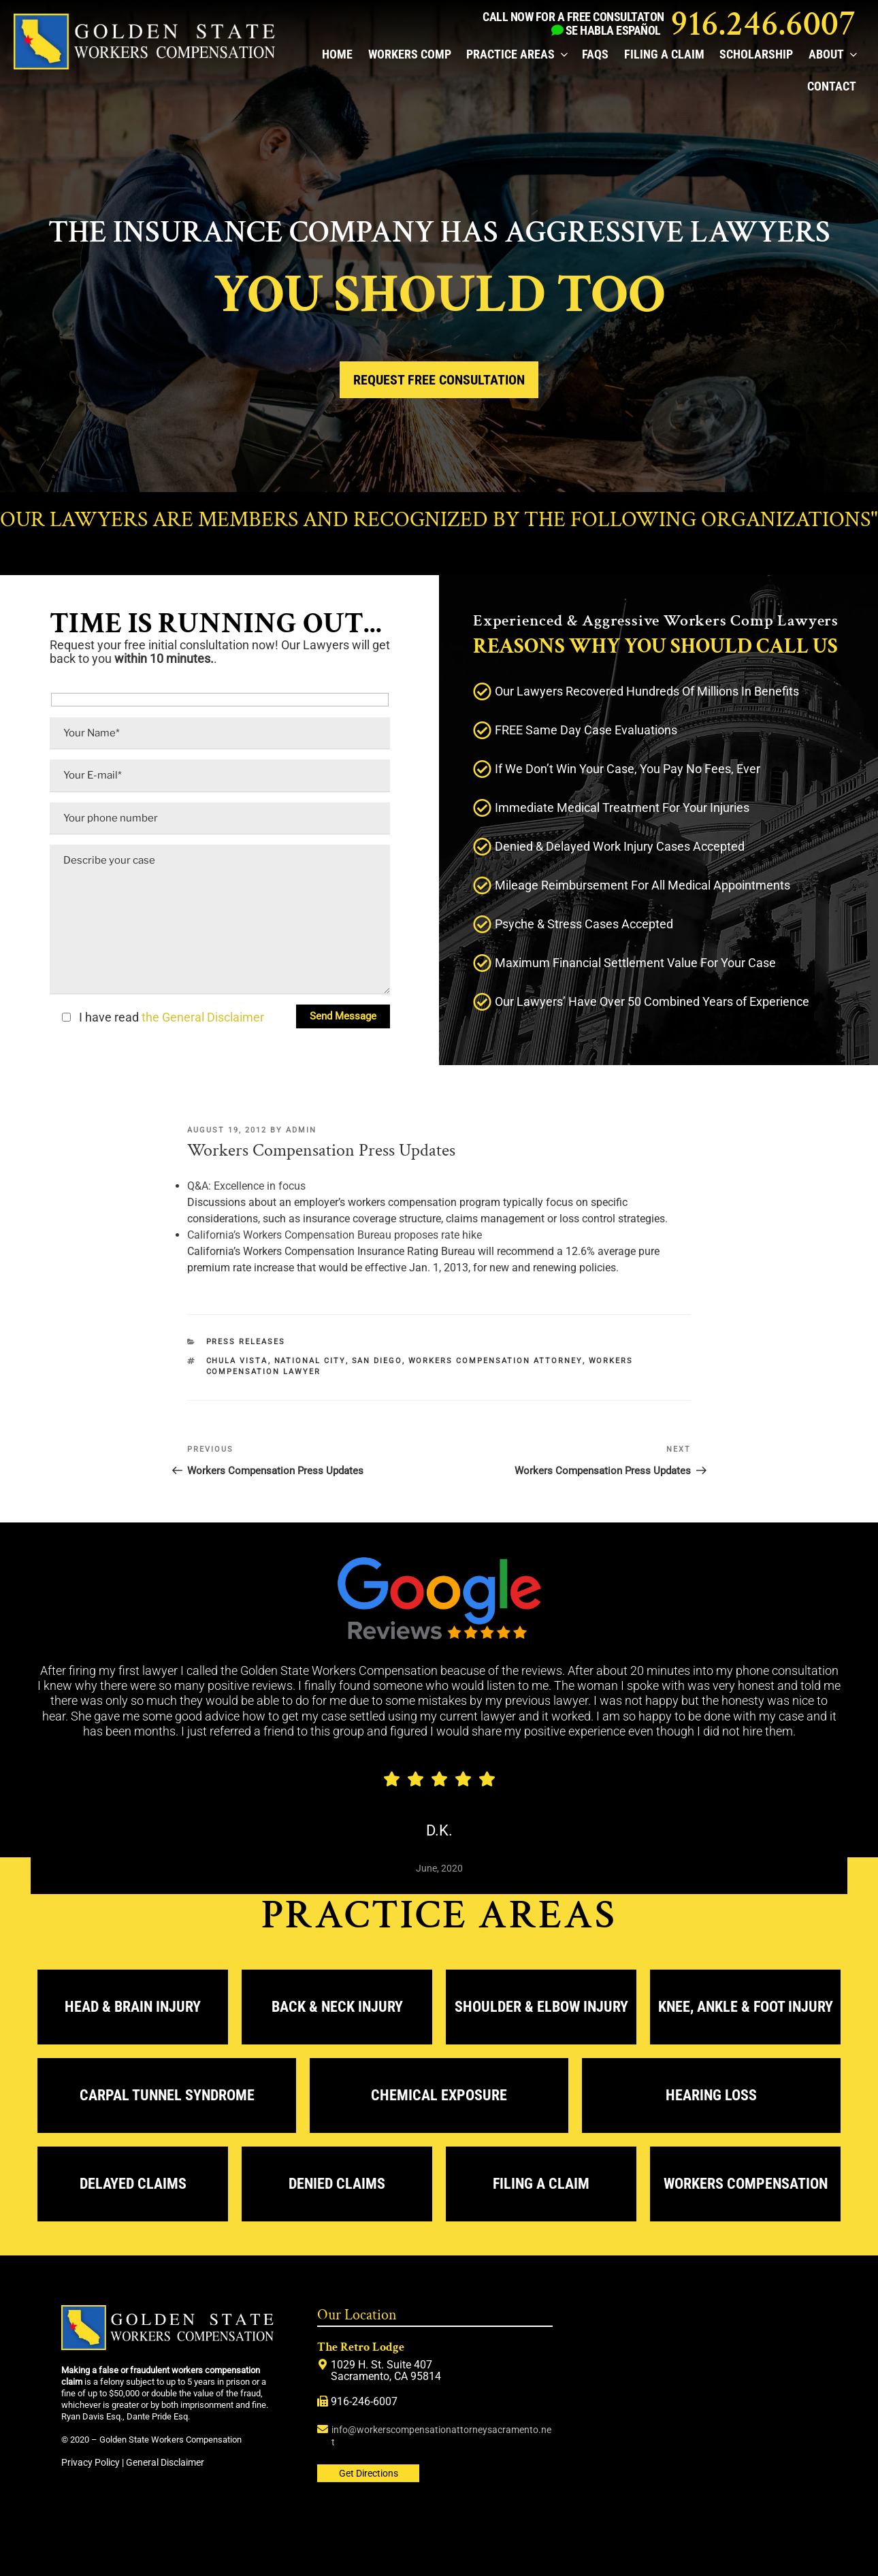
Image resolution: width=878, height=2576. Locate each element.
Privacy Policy (90, 2462)
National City (310, 1360)
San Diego (377, 1360)
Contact (831, 86)
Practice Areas (516, 54)
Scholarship (756, 54)
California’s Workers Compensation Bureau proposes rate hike (334, 1234)
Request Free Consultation (439, 380)
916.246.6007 (763, 24)
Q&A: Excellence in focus (246, 1185)
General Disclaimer (165, 2462)
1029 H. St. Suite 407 (381, 2364)
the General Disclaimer (201, 1017)
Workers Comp (409, 54)
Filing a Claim (664, 54)
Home (337, 54)
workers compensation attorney (495, 1360)
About (832, 54)
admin (301, 1130)
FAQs (595, 54)
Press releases (246, 1341)
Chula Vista (237, 1360)
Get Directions (368, 2473)
